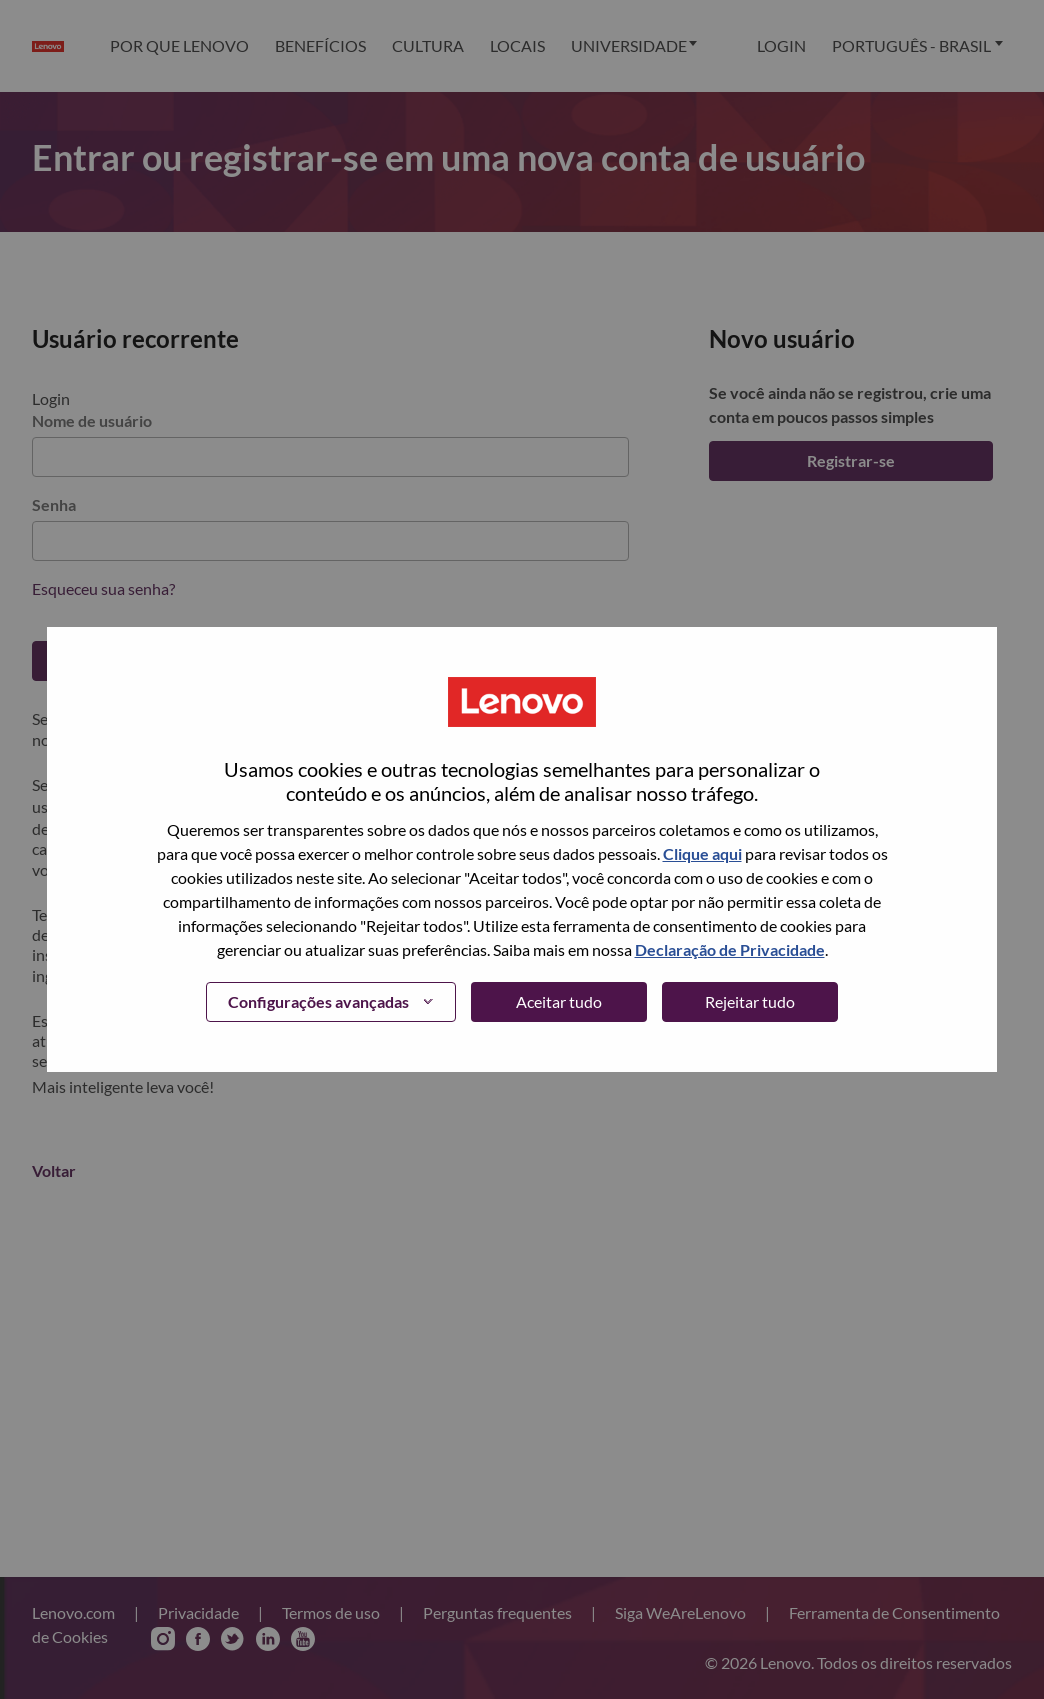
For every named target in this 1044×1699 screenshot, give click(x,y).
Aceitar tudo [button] (559, 1001)
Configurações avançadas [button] (318, 1001)
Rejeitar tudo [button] (750, 1001)
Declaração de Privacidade (730, 949)
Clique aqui (702, 853)
